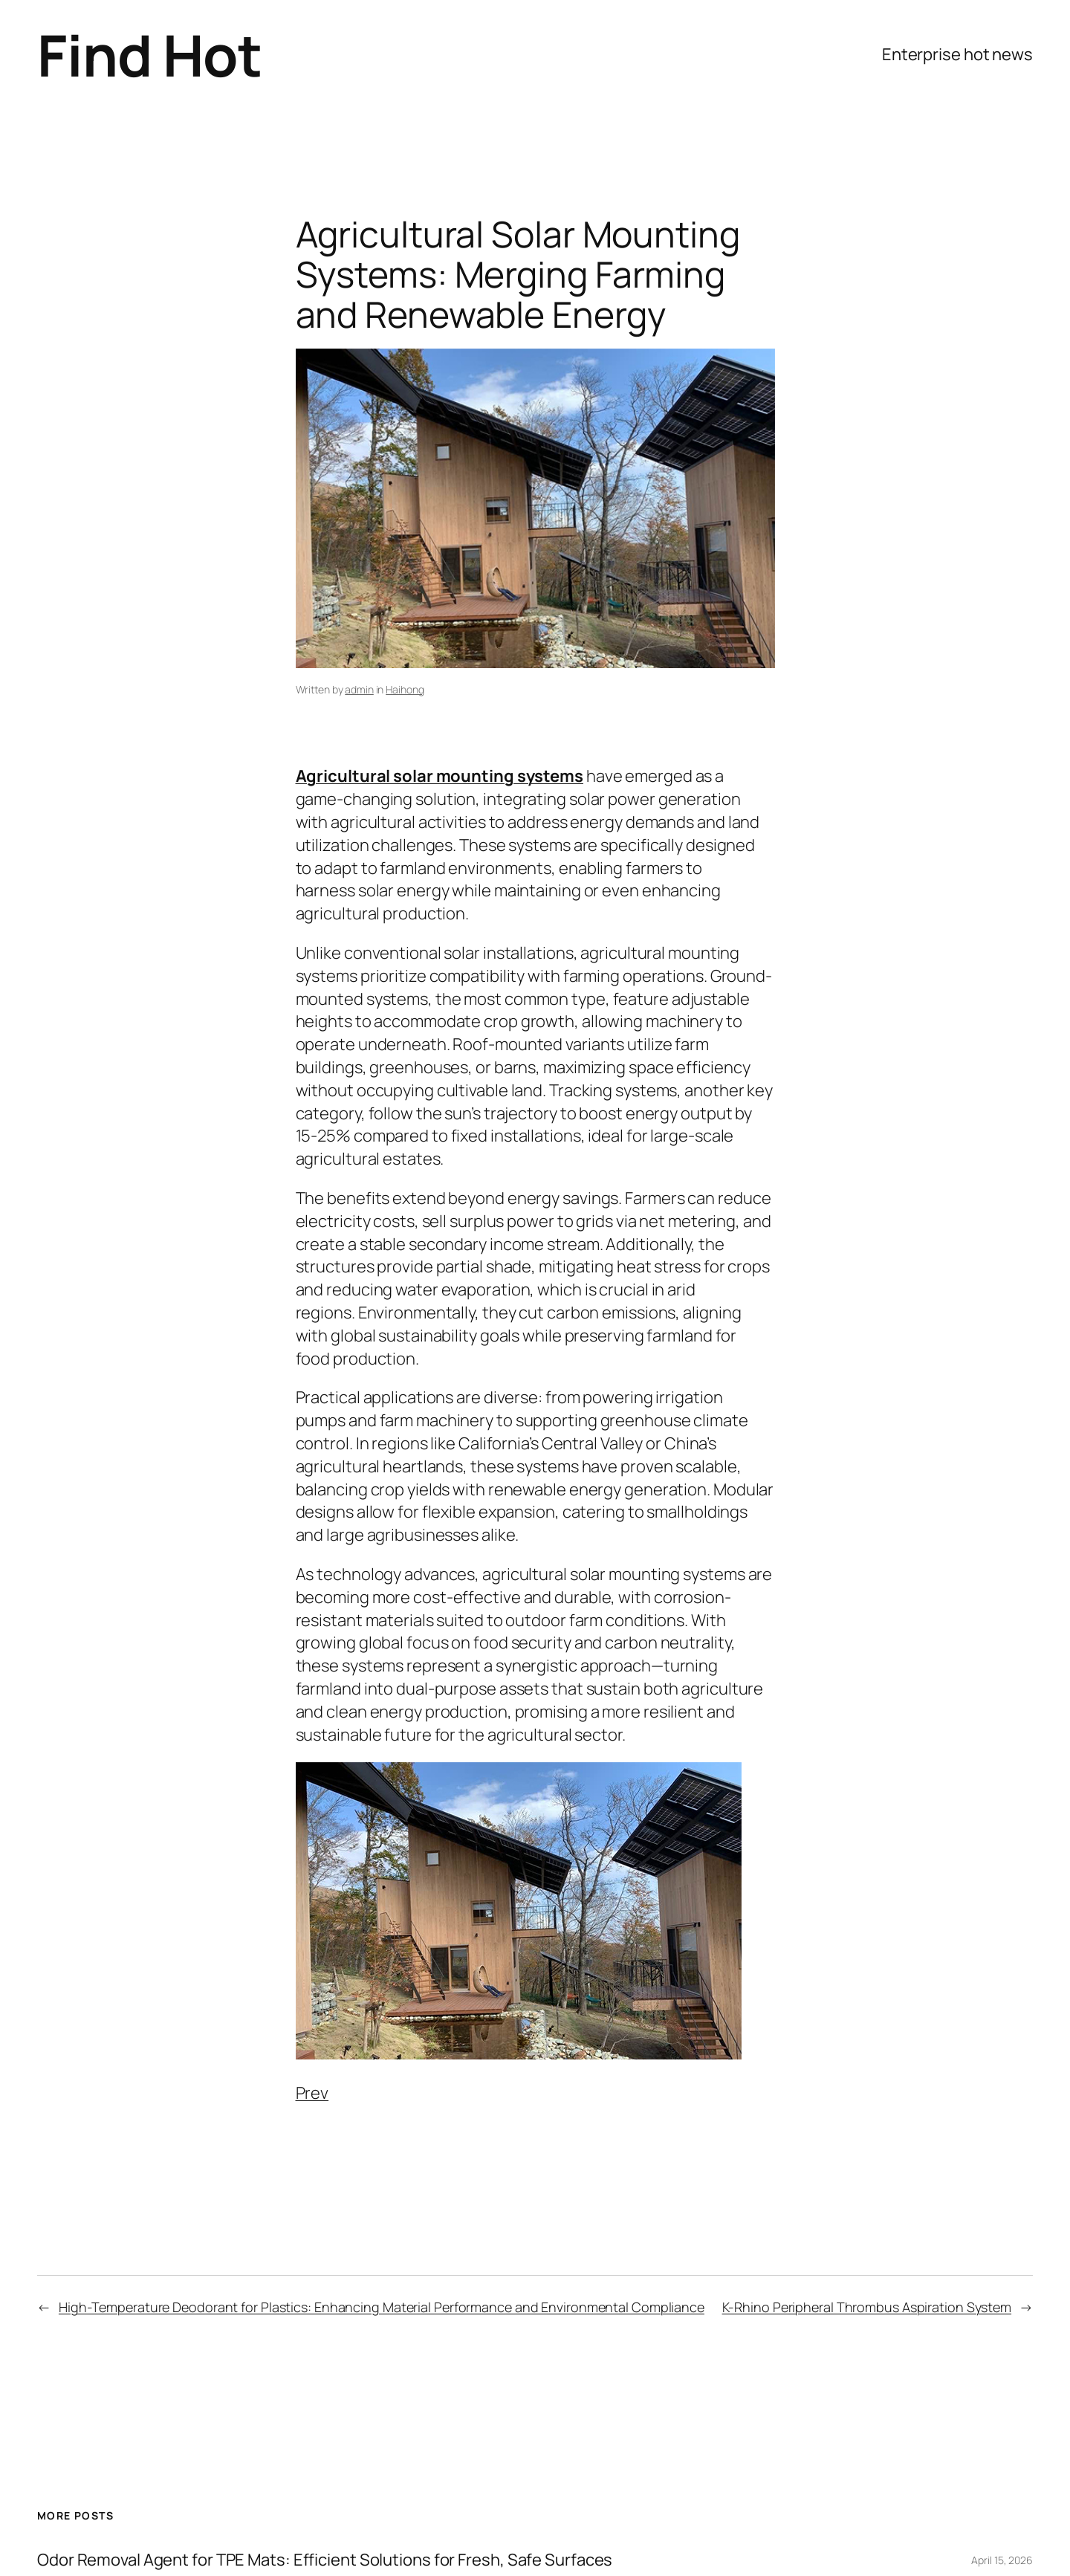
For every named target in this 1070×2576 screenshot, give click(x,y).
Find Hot (149, 55)
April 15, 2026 (1002, 2559)
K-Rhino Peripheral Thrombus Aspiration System (867, 2307)
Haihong (405, 689)
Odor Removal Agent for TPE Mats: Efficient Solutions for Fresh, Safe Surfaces (324, 2559)
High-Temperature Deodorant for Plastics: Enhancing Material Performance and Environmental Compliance (381, 2307)
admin (359, 689)
